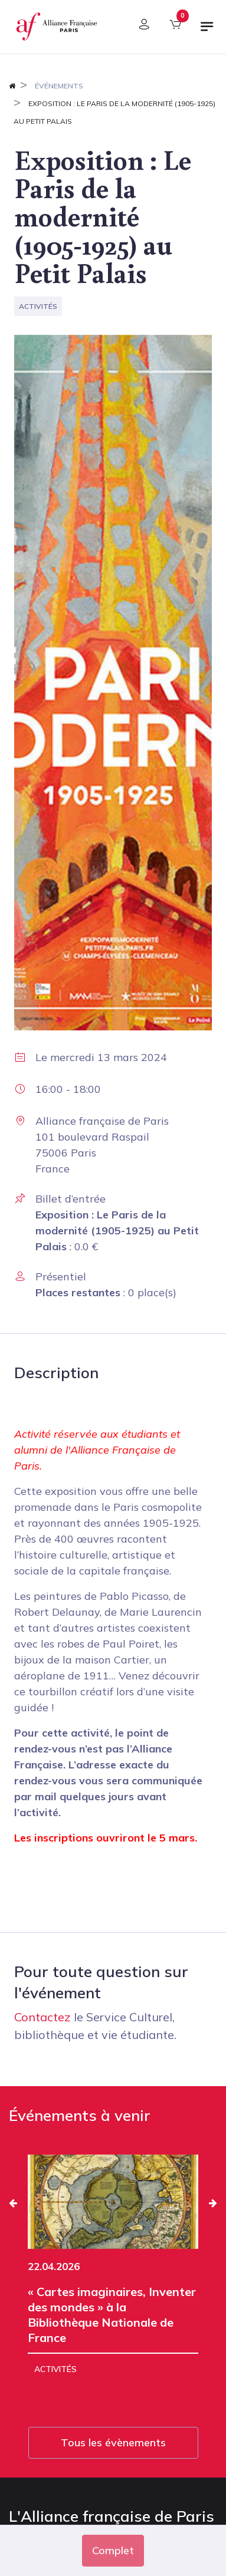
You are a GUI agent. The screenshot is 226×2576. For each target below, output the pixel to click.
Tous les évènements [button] (113, 2442)
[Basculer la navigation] (207, 31)
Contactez (42, 2017)
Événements (59, 85)
